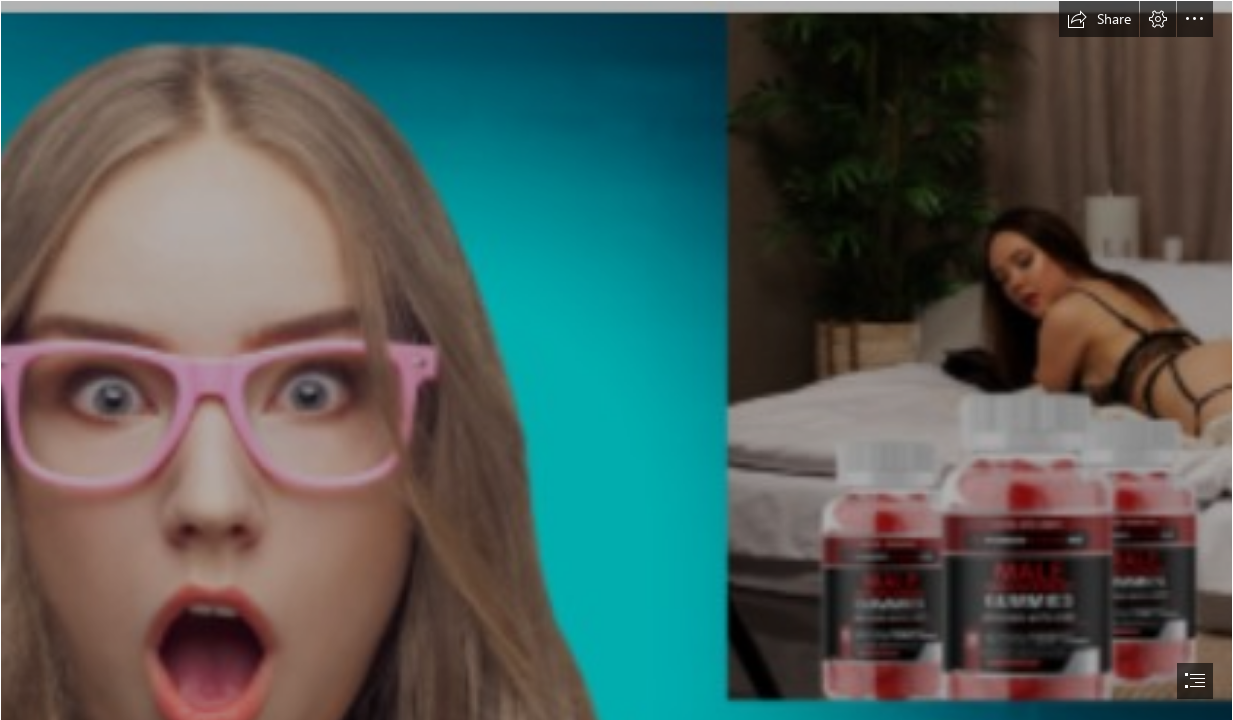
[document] (616, 360)
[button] (1099, 19)
